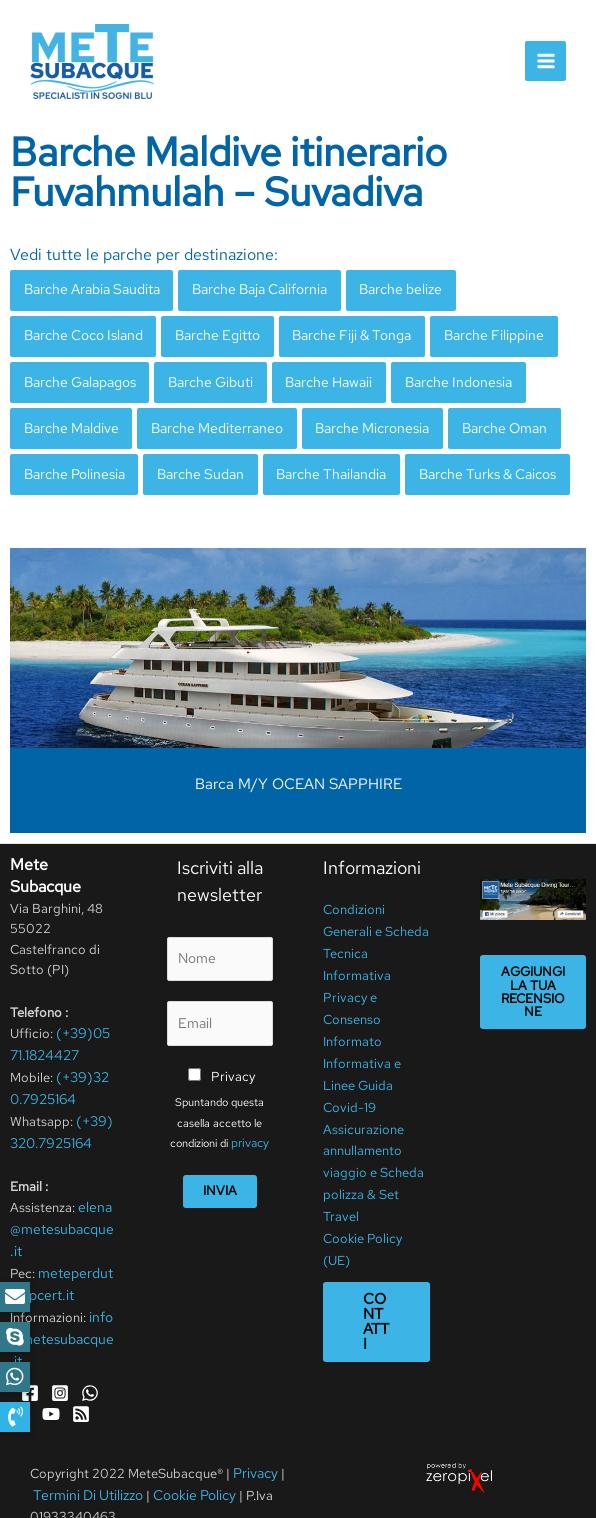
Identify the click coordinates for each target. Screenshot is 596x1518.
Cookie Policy (186, 1456)
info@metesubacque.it (61, 1305)
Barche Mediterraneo (206, 416)
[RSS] (81, 1377)
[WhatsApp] (90, 1357)
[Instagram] (60, 1357)
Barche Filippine (471, 329)
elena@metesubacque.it (61, 1203)
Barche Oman (479, 416)
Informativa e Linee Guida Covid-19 (362, 1057)
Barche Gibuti (202, 373)
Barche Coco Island (80, 329)
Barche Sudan (191, 459)
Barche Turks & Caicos (463, 459)
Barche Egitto (208, 329)
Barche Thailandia (315, 459)
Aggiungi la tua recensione (533, 974)
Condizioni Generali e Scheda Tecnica (376, 914)
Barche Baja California (250, 286)
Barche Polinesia (71, 459)
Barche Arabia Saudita (89, 286)
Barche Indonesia (438, 373)
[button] (15, 1417)
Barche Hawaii (316, 373)
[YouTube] (51, 1377)
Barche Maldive (68, 416)
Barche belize (386, 286)
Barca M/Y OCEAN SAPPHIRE (298, 768)
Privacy (233, 1054)
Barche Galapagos (77, 373)
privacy (250, 1122)
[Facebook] (30, 1357)
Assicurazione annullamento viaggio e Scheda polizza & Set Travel (373, 1138)
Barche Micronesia (354, 416)
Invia (220, 1167)
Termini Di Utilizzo (86, 1456)
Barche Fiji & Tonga (337, 329)
